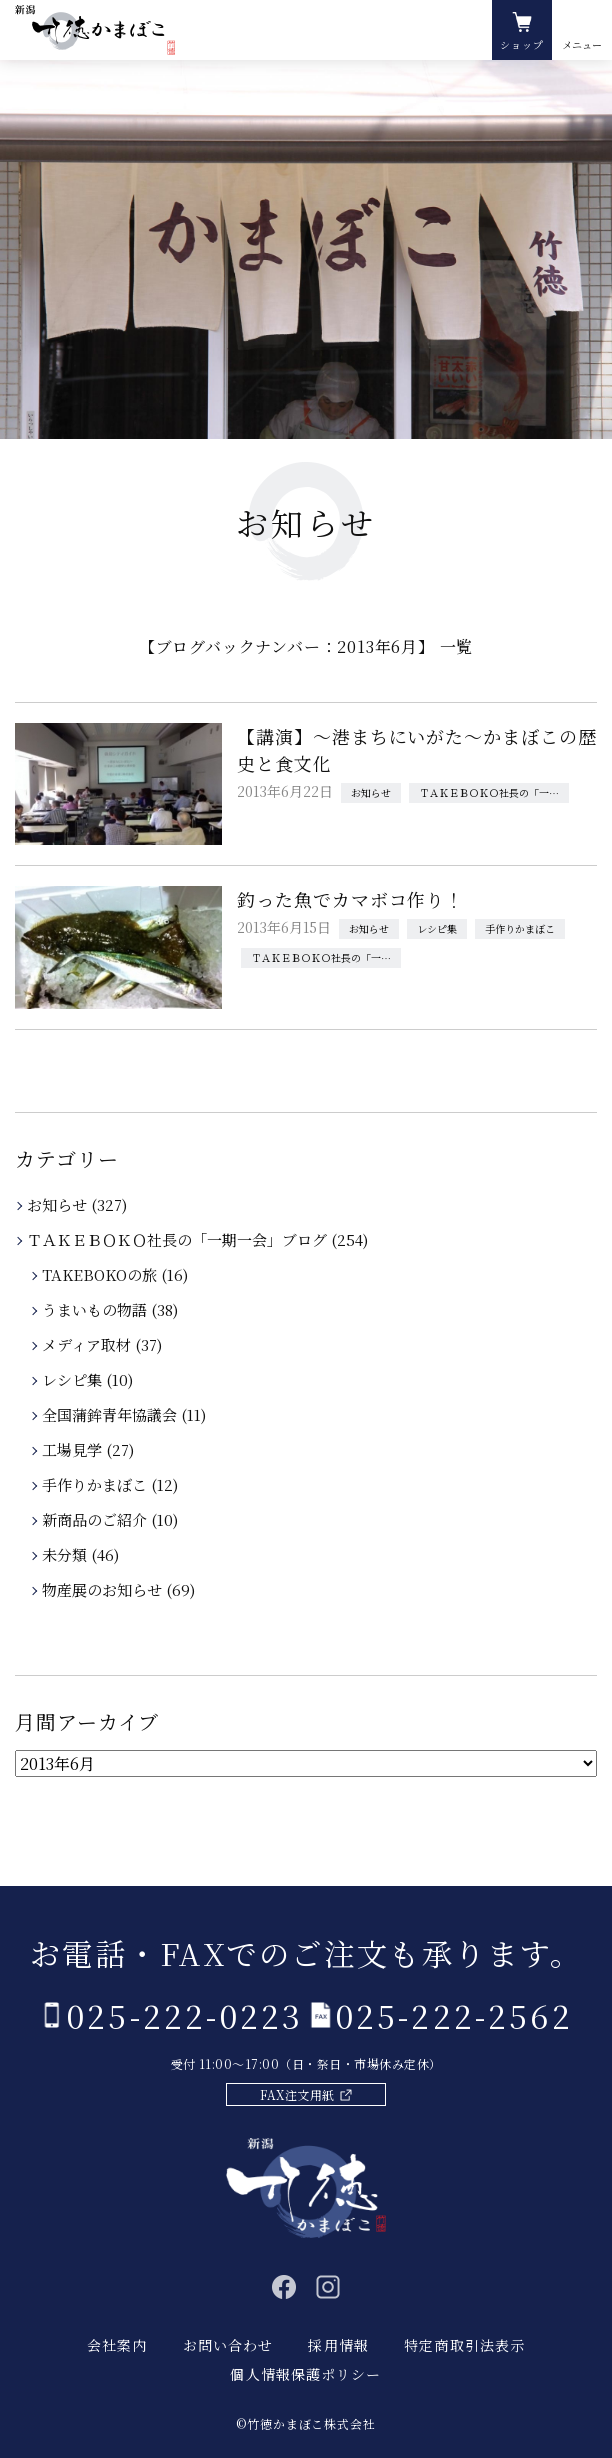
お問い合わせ (228, 2345)
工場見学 (73, 1449)
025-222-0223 (185, 2015)
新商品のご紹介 (96, 1519)
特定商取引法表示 (464, 2345)
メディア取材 (88, 1344)
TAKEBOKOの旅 (101, 1274)
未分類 (66, 1554)
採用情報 (338, 2345)
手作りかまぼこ (520, 928)
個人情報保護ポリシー (305, 2374)
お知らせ (371, 792)
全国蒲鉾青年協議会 (111, 1414)
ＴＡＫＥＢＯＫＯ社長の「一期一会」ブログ (494, 792)
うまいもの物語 (96, 1309)
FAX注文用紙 (297, 2094)
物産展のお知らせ (103, 1589)
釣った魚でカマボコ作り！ (350, 899)
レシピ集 (437, 928)
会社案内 (117, 2345)
